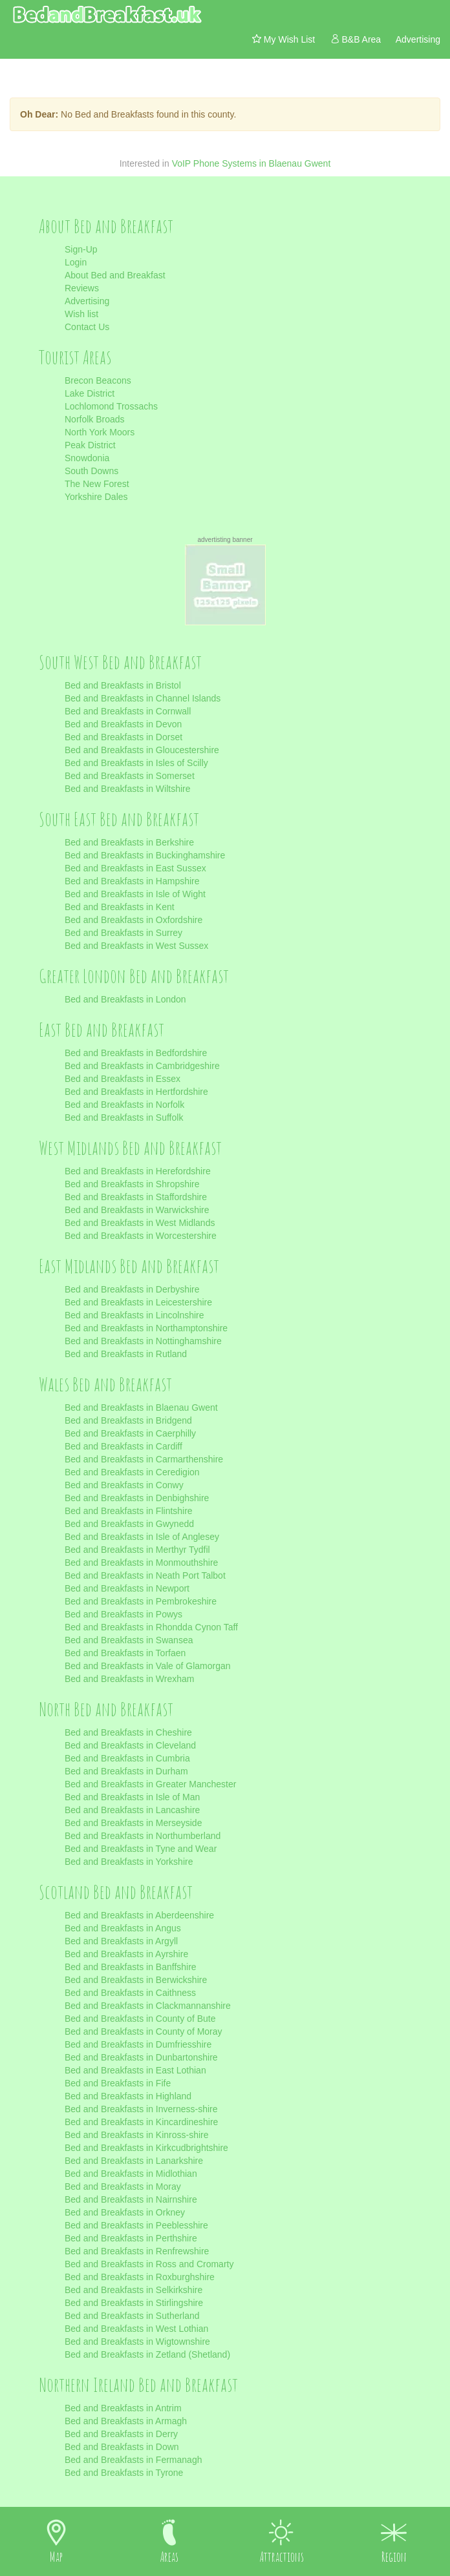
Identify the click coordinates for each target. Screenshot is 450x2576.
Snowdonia (87, 458)
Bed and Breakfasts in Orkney (125, 2212)
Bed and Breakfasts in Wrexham (130, 1679)
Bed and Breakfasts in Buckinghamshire (145, 855)
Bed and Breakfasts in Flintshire (129, 1511)
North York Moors (99, 432)
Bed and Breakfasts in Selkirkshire (133, 2290)
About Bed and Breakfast (115, 275)
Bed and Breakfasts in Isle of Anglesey (142, 1537)
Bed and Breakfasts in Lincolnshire (134, 1315)
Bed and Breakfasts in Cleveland (130, 1745)
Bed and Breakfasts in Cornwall (128, 711)
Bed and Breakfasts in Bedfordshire (136, 1053)
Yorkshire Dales (96, 497)
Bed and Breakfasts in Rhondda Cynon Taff (151, 1627)
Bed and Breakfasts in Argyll (121, 1941)
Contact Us (87, 327)
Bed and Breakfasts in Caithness (130, 1993)
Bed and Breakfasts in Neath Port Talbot (145, 1575)
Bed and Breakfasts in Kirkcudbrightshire (146, 2148)
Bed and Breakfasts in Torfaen (125, 1653)
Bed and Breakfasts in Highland (128, 2096)
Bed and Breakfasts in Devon (123, 724)
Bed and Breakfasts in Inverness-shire (141, 2109)
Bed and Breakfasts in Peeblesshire (136, 2225)
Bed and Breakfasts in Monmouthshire (141, 1562)
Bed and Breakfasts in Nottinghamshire (143, 1341)
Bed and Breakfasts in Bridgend (128, 1420)
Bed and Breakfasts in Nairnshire (131, 2199)
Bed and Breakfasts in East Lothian (135, 2070)
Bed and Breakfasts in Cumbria (127, 1758)
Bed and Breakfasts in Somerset (130, 776)
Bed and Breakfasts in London (125, 999)
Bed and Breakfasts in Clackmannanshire (148, 2005)
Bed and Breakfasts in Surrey (123, 933)
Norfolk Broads (95, 419)
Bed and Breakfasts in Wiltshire (128, 789)
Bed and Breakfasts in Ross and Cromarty (149, 2264)
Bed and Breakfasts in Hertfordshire (136, 1091)
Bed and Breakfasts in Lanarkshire (134, 2160)
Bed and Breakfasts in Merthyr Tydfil (137, 1549)
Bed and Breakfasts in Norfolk (124, 1104)
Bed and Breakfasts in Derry (121, 2434)
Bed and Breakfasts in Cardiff (123, 1446)
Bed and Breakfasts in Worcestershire (141, 1236)
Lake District (89, 393)
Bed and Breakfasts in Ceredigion (132, 1472)
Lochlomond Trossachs (111, 406)
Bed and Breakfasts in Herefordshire (138, 1171)
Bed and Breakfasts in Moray (123, 2186)
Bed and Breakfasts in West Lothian (136, 2328)
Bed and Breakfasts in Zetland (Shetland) (147, 2354)
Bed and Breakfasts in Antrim (123, 2408)
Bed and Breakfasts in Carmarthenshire (144, 1459)
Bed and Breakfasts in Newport (127, 1588)
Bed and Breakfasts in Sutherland (132, 2316)
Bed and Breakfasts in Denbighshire (137, 1498)
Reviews (82, 288)
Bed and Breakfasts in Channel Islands (142, 698)
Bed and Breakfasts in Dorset (123, 737)
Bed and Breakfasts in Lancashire (132, 1810)
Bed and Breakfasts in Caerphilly (130, 1433)
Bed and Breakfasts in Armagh (126, 2421)
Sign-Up (81, 249)
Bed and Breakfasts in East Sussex (135, 868)
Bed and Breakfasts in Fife (118, 2083)
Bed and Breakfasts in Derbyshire (132, 1289)
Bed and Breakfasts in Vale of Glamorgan (148, 1666)
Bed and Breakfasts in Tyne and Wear (141, 1849)
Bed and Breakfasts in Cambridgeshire (142, 1066)
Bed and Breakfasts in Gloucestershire (142, 750)
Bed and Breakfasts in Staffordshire (136, 1197)
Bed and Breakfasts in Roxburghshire (140, 2277)
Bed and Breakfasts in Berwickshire (136, 1980)
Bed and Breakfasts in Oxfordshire (133, 920)
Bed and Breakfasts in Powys (123, 1614)
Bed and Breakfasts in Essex (122, 1079)
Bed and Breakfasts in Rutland (126, 1354)
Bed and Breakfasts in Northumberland (142, 1836)
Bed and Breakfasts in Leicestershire (138, 1302)
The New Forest (97, 484)
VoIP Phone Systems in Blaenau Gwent (251, 163)
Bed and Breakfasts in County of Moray (143, 2031)
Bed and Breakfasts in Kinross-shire (137, 2135)
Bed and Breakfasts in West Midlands (140, 1223)
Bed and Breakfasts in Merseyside (133, 1823)
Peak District (90, 445)
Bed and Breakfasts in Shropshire (132, 1184)
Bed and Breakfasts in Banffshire (131, 1967)
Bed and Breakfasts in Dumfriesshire (138, 2044)
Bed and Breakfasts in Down (122, 2447)
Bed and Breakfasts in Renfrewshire (137, 2251)
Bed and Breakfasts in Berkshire (129, 842)
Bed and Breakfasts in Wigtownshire (137, 2341)
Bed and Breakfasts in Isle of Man (132, 1797)
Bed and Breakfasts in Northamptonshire (146, 1328)
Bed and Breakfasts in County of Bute (140, 2018)
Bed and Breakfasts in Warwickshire (137, 1210)
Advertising (87, 301)
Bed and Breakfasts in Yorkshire (129, 1861)
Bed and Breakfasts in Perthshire (131, 2238)
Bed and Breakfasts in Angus (123, 1928)
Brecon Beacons (98, 380)
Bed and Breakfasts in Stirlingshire (134, 2303)
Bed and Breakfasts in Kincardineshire (141, 2122)
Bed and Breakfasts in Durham (126, 1771)
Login (76, 262)
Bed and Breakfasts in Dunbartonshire (141, 2057)
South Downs (91, 471)
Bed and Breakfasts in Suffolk (124, 1117)
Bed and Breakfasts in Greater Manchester (150, 1784)
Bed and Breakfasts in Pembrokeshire (141, 1601)
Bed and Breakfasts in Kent (120, 907)
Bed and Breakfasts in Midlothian (131, 2173)
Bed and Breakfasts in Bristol (123, 685)
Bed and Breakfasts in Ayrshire (126, 1954)
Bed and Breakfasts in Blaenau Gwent (141, 1407)
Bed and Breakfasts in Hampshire (132, 881)
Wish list (81, 314)
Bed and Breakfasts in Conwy (124, 1485)
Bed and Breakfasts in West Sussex (136, 945)
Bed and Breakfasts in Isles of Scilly (136, 763)
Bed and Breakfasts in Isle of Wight (135, 894)
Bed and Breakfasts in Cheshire (128, 1732)
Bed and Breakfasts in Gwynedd (129, 1524)
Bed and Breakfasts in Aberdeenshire (139, 1915)
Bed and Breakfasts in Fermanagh (133, 2460)
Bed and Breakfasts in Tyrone (124, 2472)
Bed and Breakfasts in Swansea (129, 1640)
